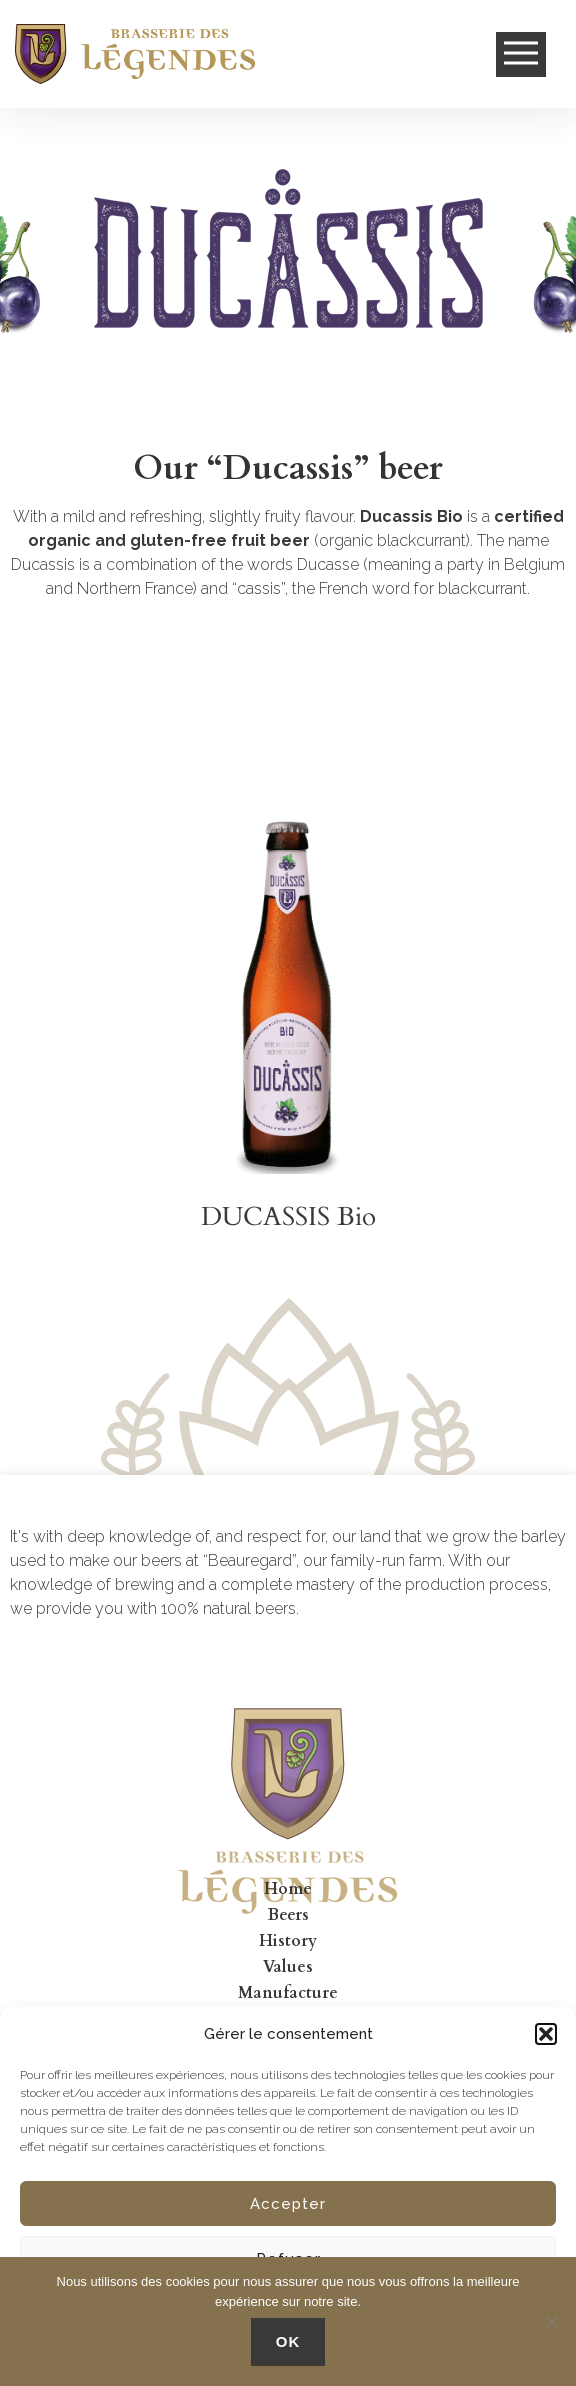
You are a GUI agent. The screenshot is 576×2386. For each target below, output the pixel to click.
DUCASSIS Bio (288, 1216)
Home (288, 1889)
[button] (546, 2034)
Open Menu (521, 54)
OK (288, 2341)
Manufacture (288, 1993)
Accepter (288, 2204)
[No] (551, 2322)
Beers (288, 1915)
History (288, 1941)
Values (288, 1967)
